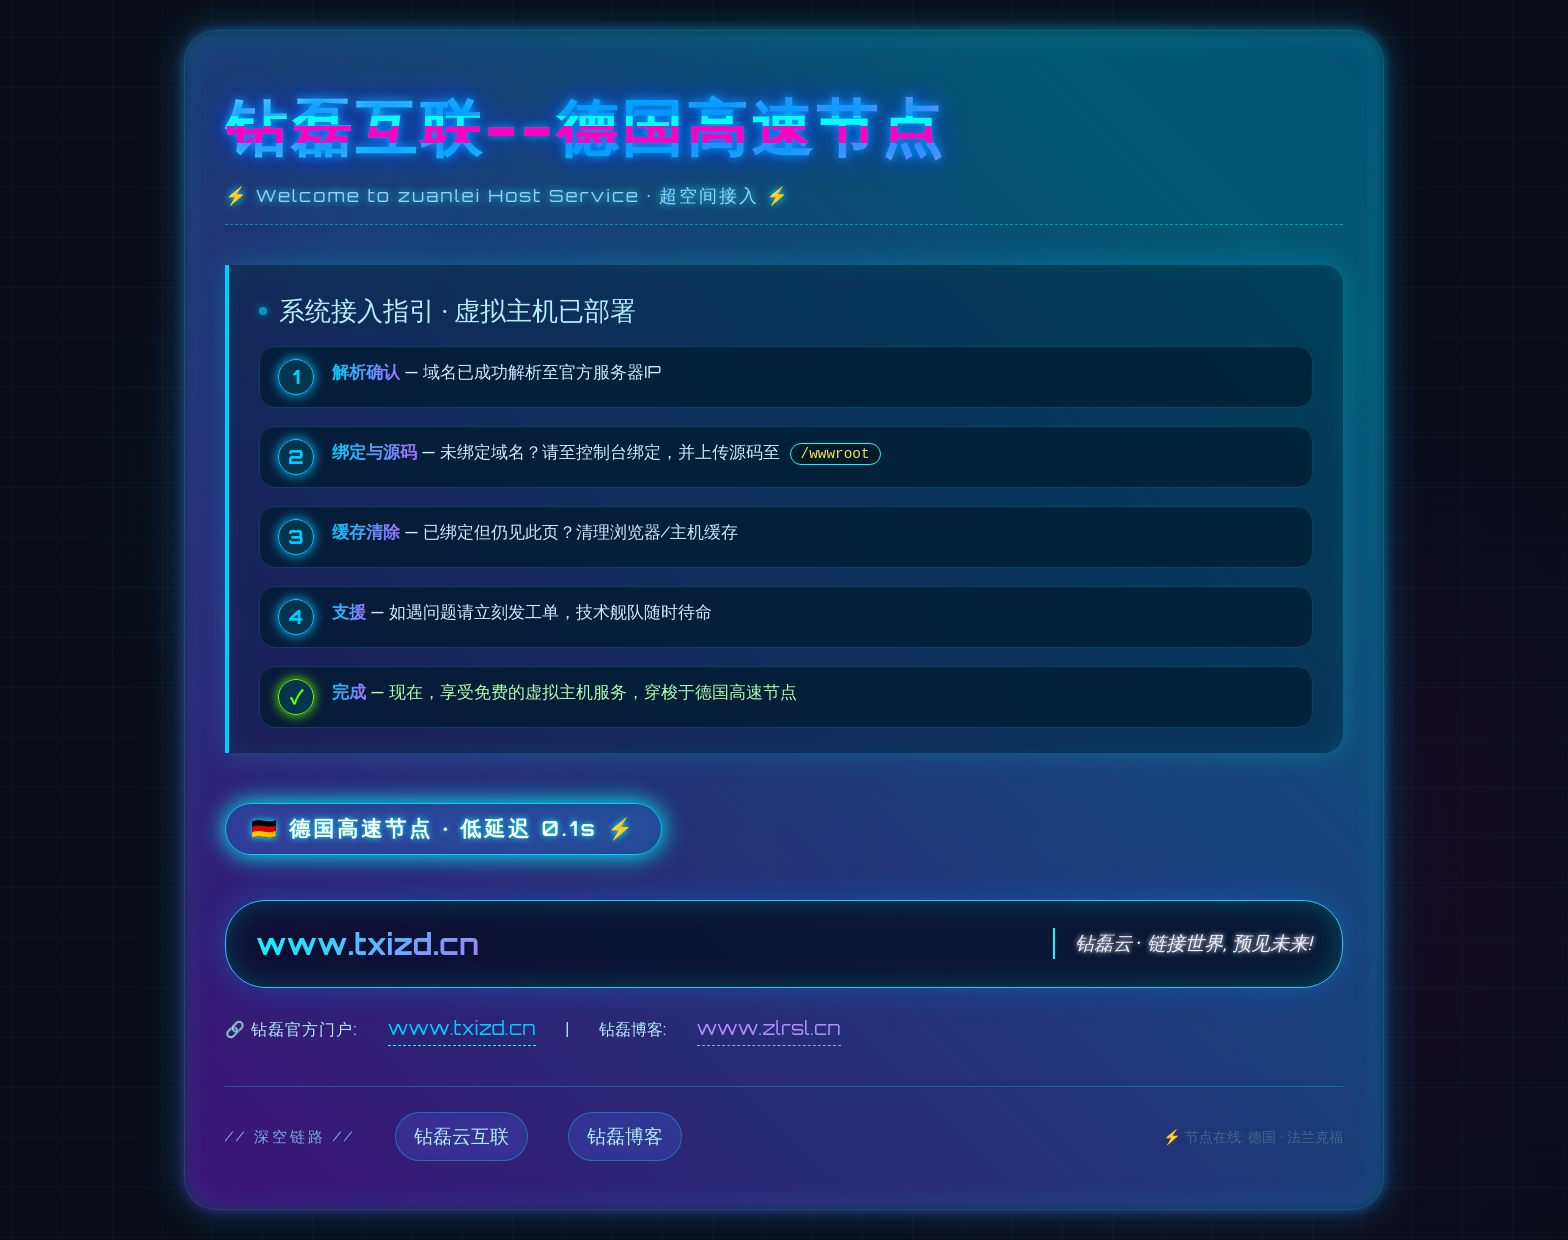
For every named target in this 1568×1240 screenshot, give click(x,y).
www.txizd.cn (462, 1028)
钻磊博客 (625, 1136)
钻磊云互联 (461, 1136)
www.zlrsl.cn (769, 1028)
